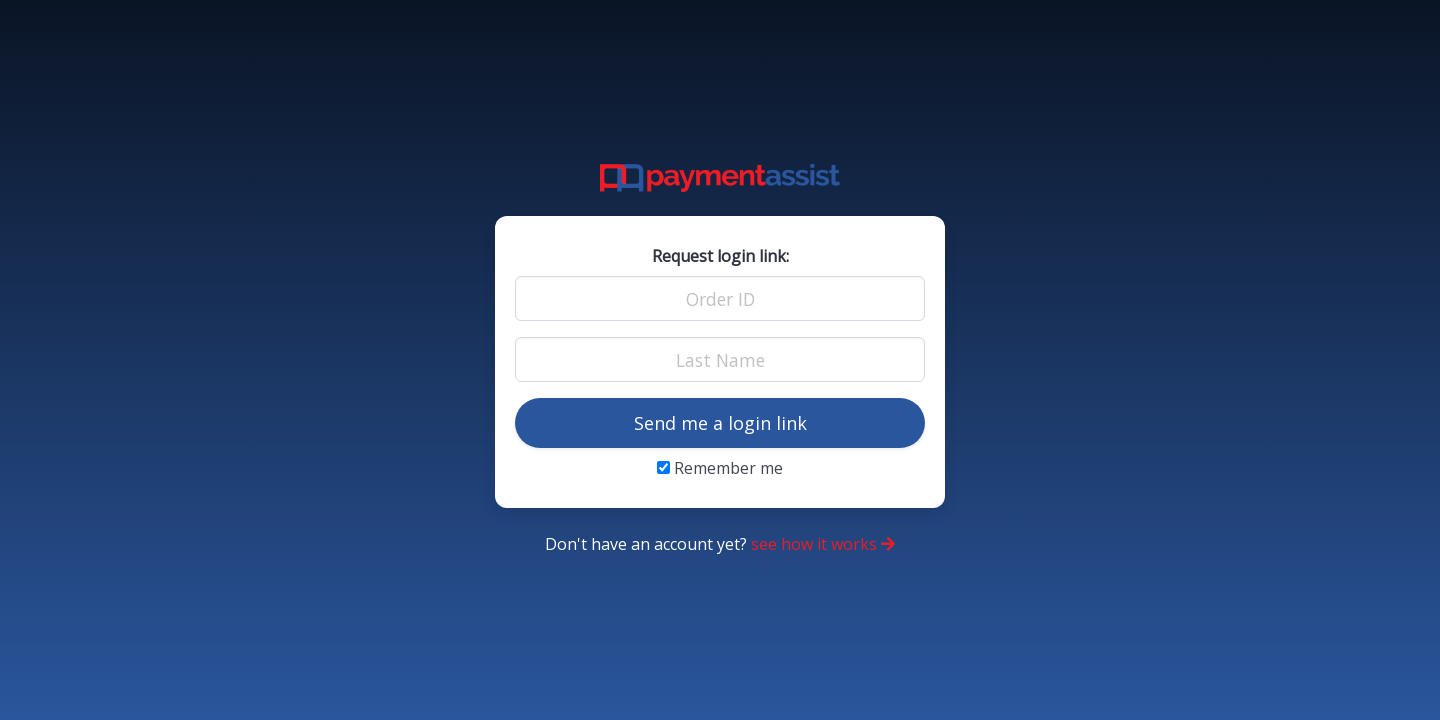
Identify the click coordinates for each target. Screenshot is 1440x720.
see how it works (823, 544)
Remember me (720, 468)
